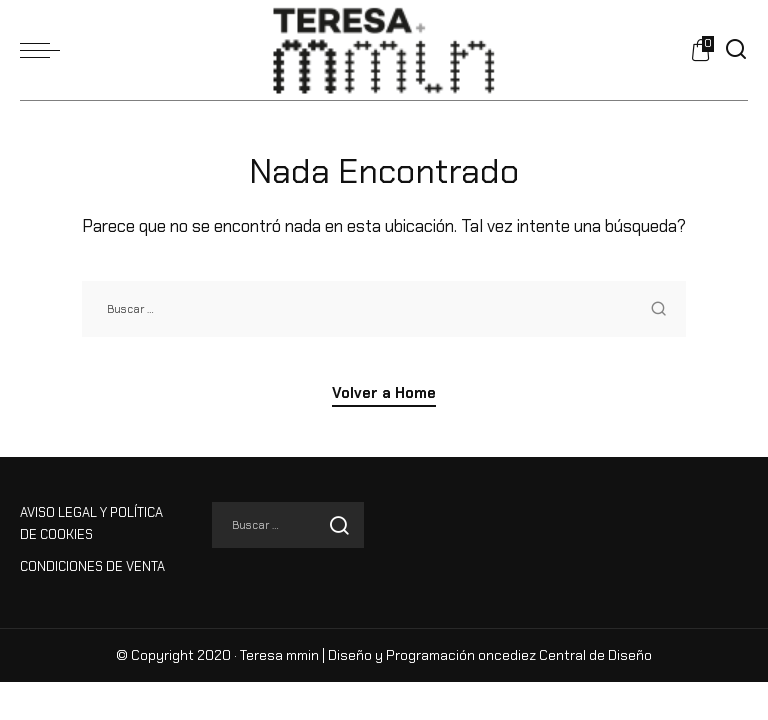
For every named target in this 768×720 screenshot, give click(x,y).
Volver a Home (384, 393)
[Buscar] (736, 50)
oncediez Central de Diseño (565, 655)
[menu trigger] (45, 50)
